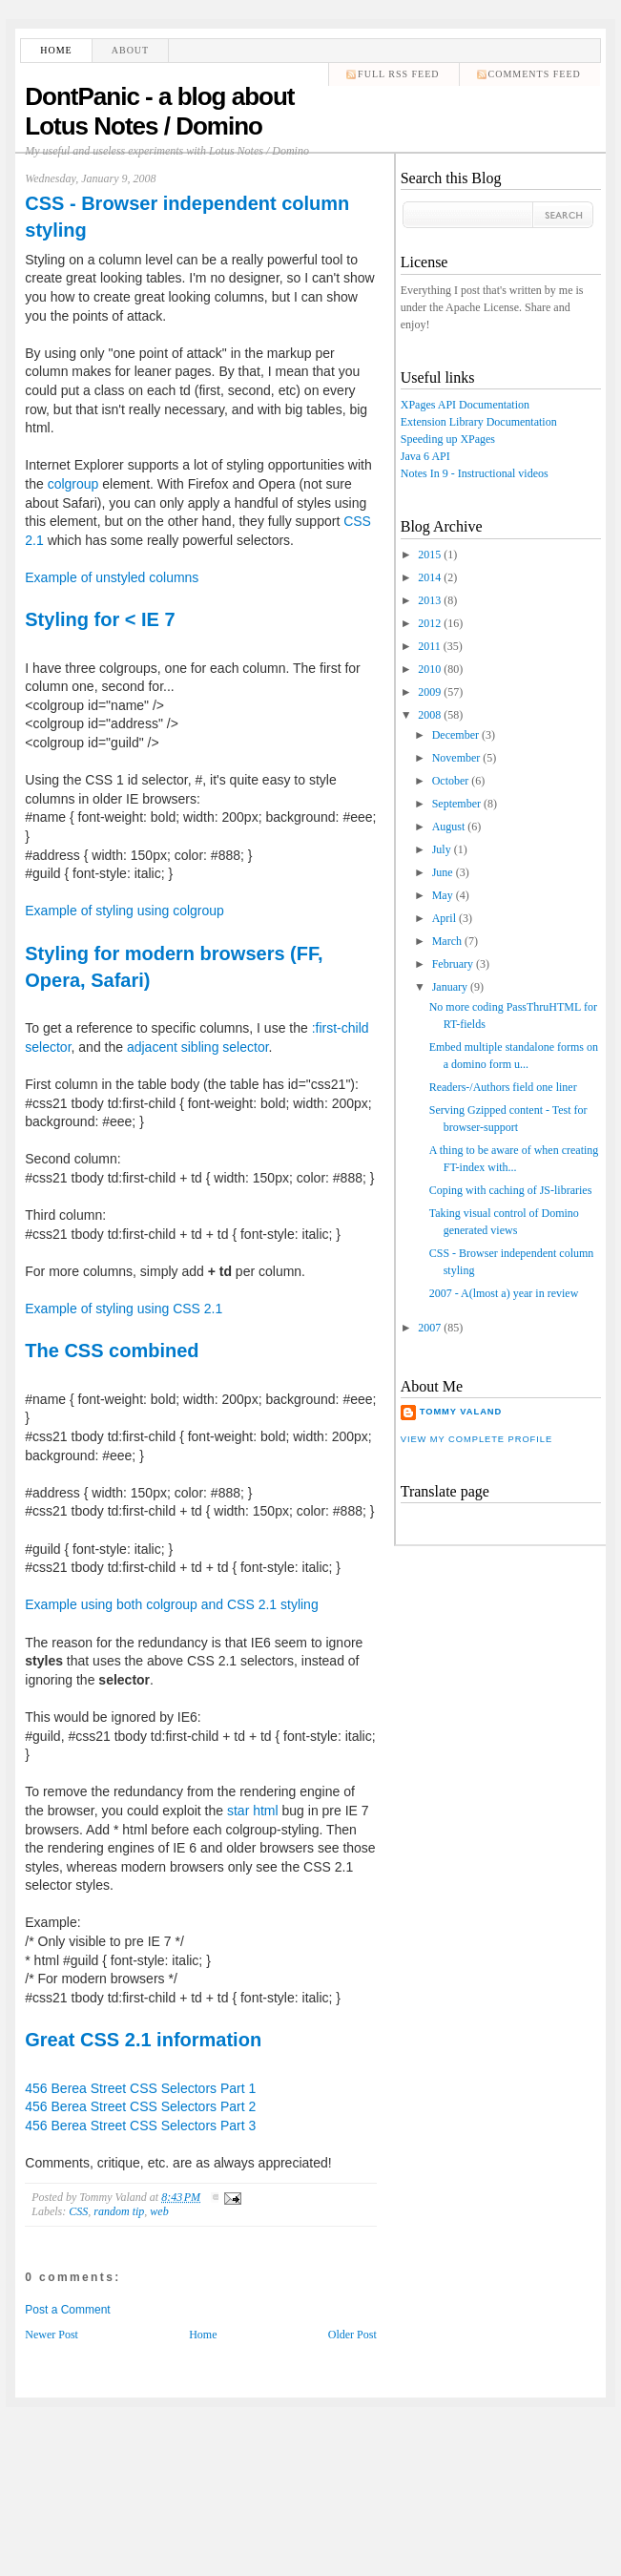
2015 (429, 554)
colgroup (73, 484)
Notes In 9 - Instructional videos (475, 473)
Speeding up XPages (448, 439)
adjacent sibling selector (198, 1047)
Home (56, 50)
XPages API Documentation (465, 404)
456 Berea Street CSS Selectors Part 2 (140, 2106)
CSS (78, 2211)
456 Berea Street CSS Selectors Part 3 (140, 2125)
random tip (118, 2211)
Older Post (352, 2334)
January (449, 987)
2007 (429, 1327)
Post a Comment (67, 2309)
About (130, 50)
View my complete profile (476, 1439)
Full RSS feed (398, 74)
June (442, 872)
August (449, 826)
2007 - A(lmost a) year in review (504, 1293)
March (447, 941)
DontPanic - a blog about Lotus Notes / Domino (159, 111)
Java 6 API (425, 456)
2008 (429, 715)
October (450, 780)
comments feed (534, 74)
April (444, 918)
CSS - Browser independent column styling (187, 217)
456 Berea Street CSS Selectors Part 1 (140, 2088)
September (456, 803)
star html (253, 1810)
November (456, 757)
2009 (429, 692)
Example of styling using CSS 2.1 (123, 1308)
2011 (429, 646)
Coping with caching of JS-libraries (510, 1190)
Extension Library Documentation (479, 422)
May (442, 895)
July (441, 849)
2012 (429, 623)
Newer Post (51, 2334)
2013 (429, 600)
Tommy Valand (461, 1411)
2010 (429, 669)
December (455, 735)
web (159, 2211)
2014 (429, 577)
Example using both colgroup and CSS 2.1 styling (171, 1604)
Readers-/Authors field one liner (503, 1087)
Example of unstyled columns (111, 577)
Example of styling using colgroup (124, 910)
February (452, 964)
